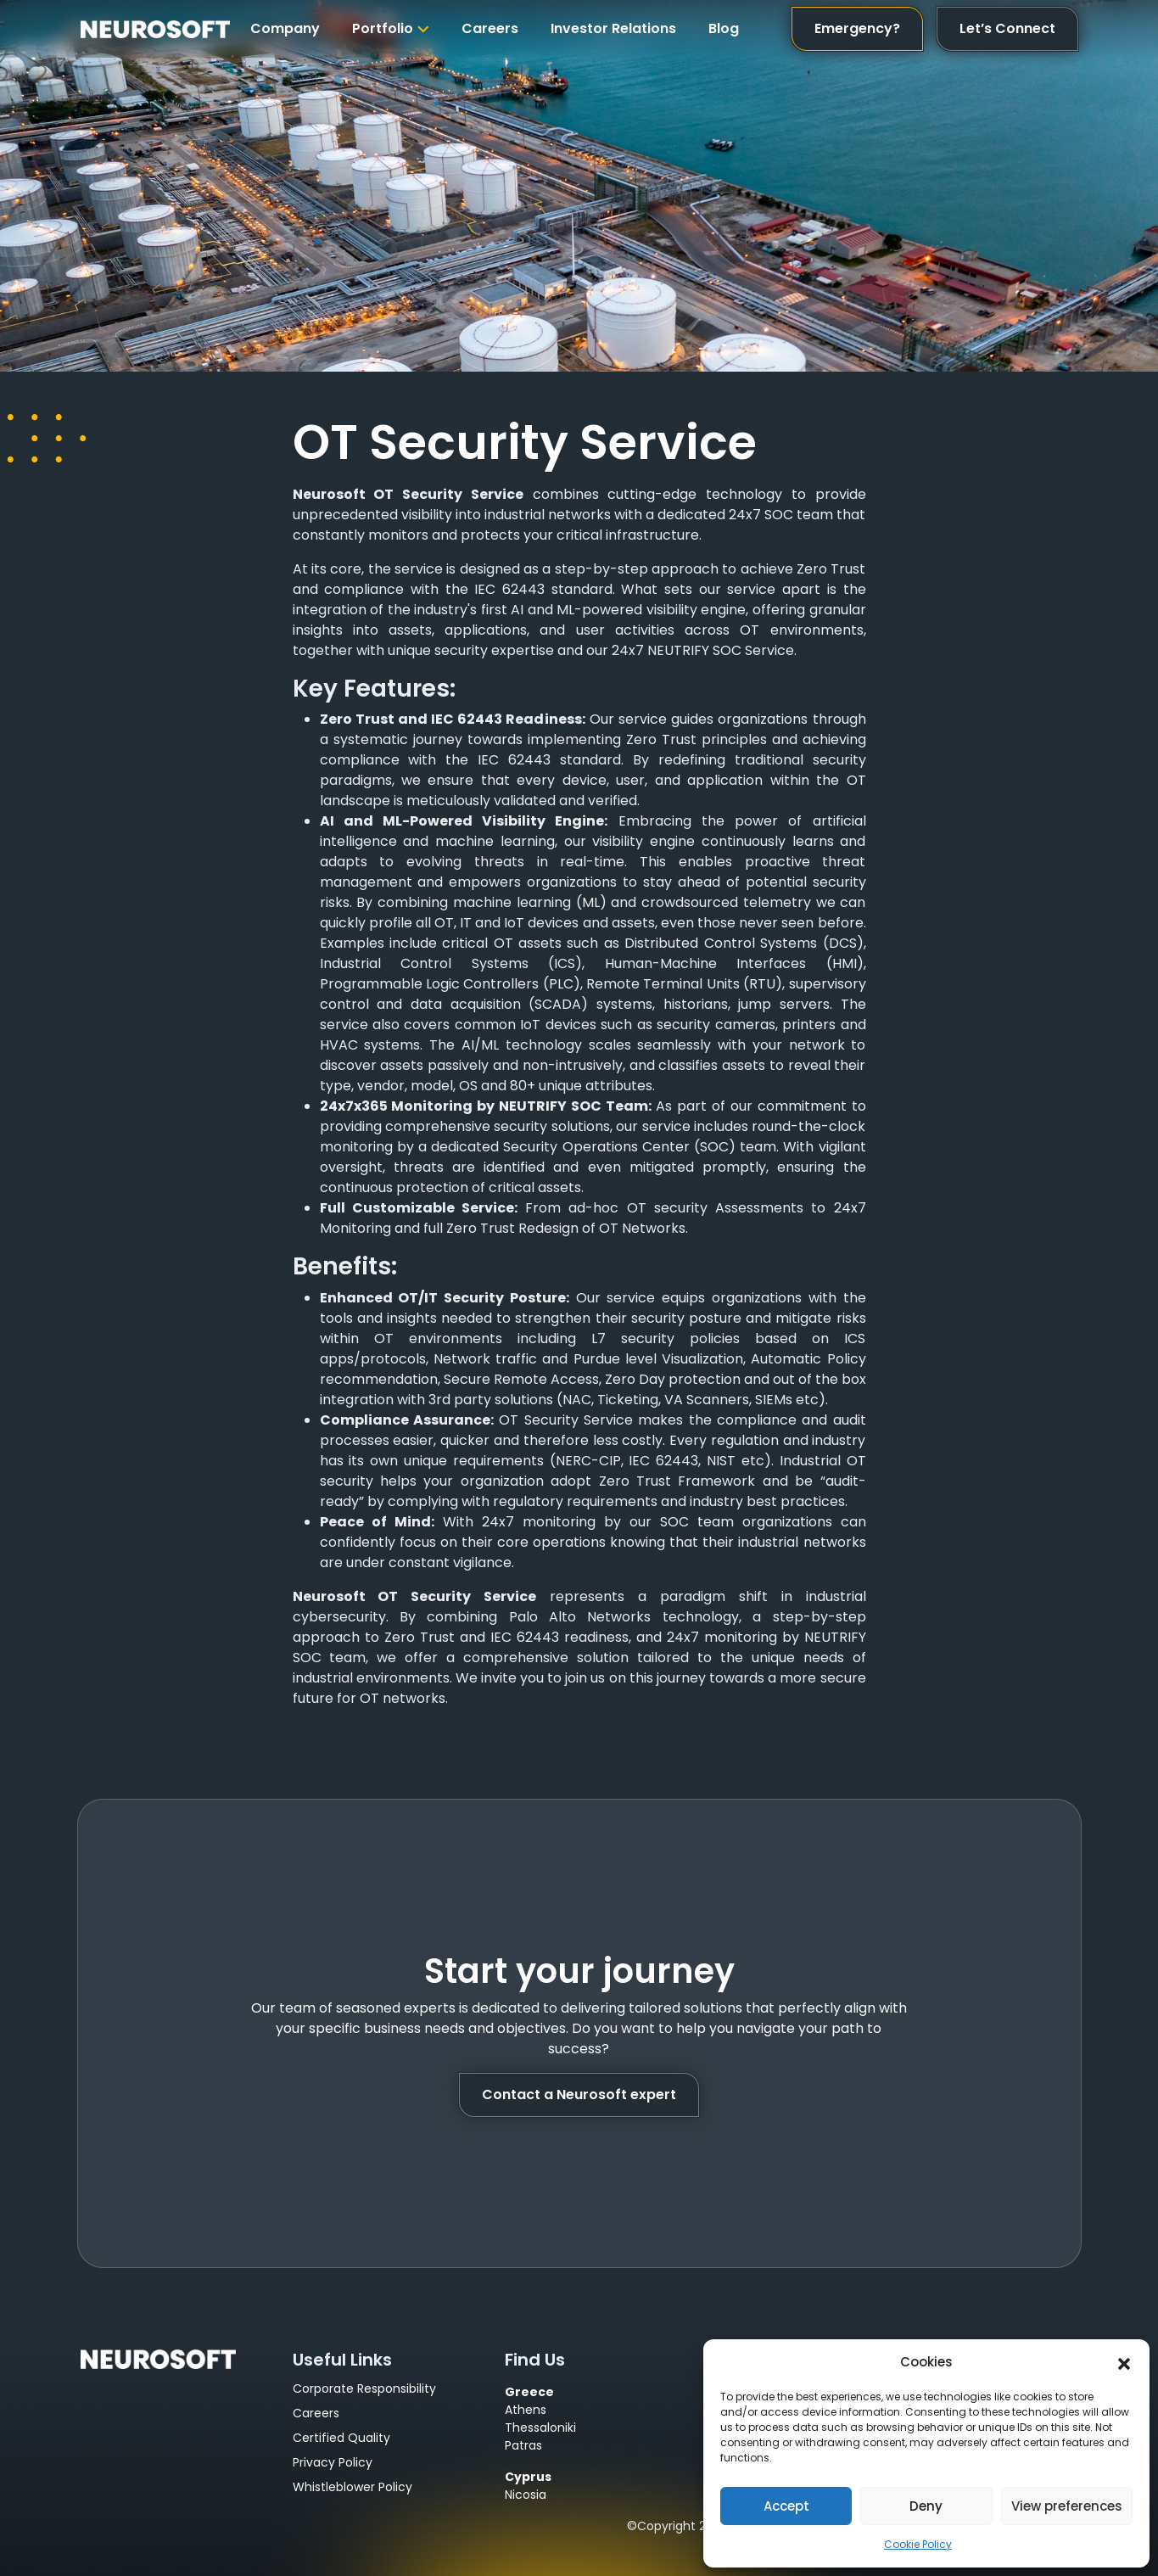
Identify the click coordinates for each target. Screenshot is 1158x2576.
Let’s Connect (1007, 28)
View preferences (1066, 2506)
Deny (926, 2506)
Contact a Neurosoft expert (579, 2094)
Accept (786, 2506)
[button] (1124, 2362)
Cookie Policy (918, 2544)
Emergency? (857, 28)
